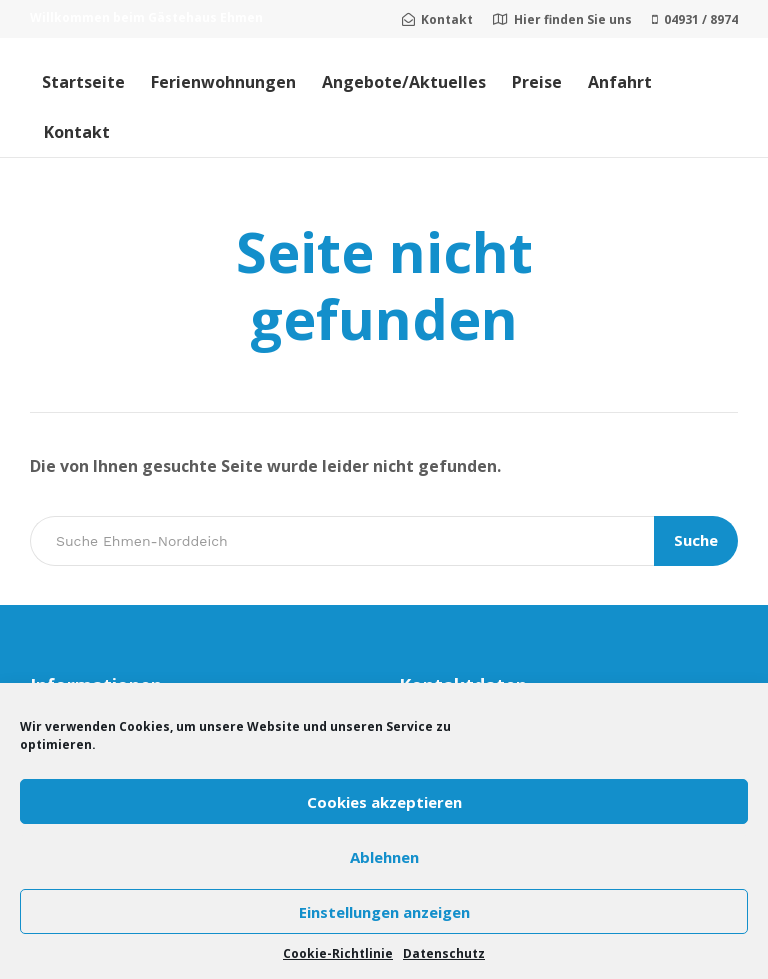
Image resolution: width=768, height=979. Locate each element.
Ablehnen (384, 857)
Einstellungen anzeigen (384, 912)
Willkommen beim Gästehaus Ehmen (146, 17)
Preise (537, 82)
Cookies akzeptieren (384, 802)
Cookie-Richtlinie (338, 953)
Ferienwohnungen (223, 82)
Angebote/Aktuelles (404, 82)
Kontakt (77, 132)
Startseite (83, 82)
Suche (696, 540)
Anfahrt (620, 82)
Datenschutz (444, 953)
